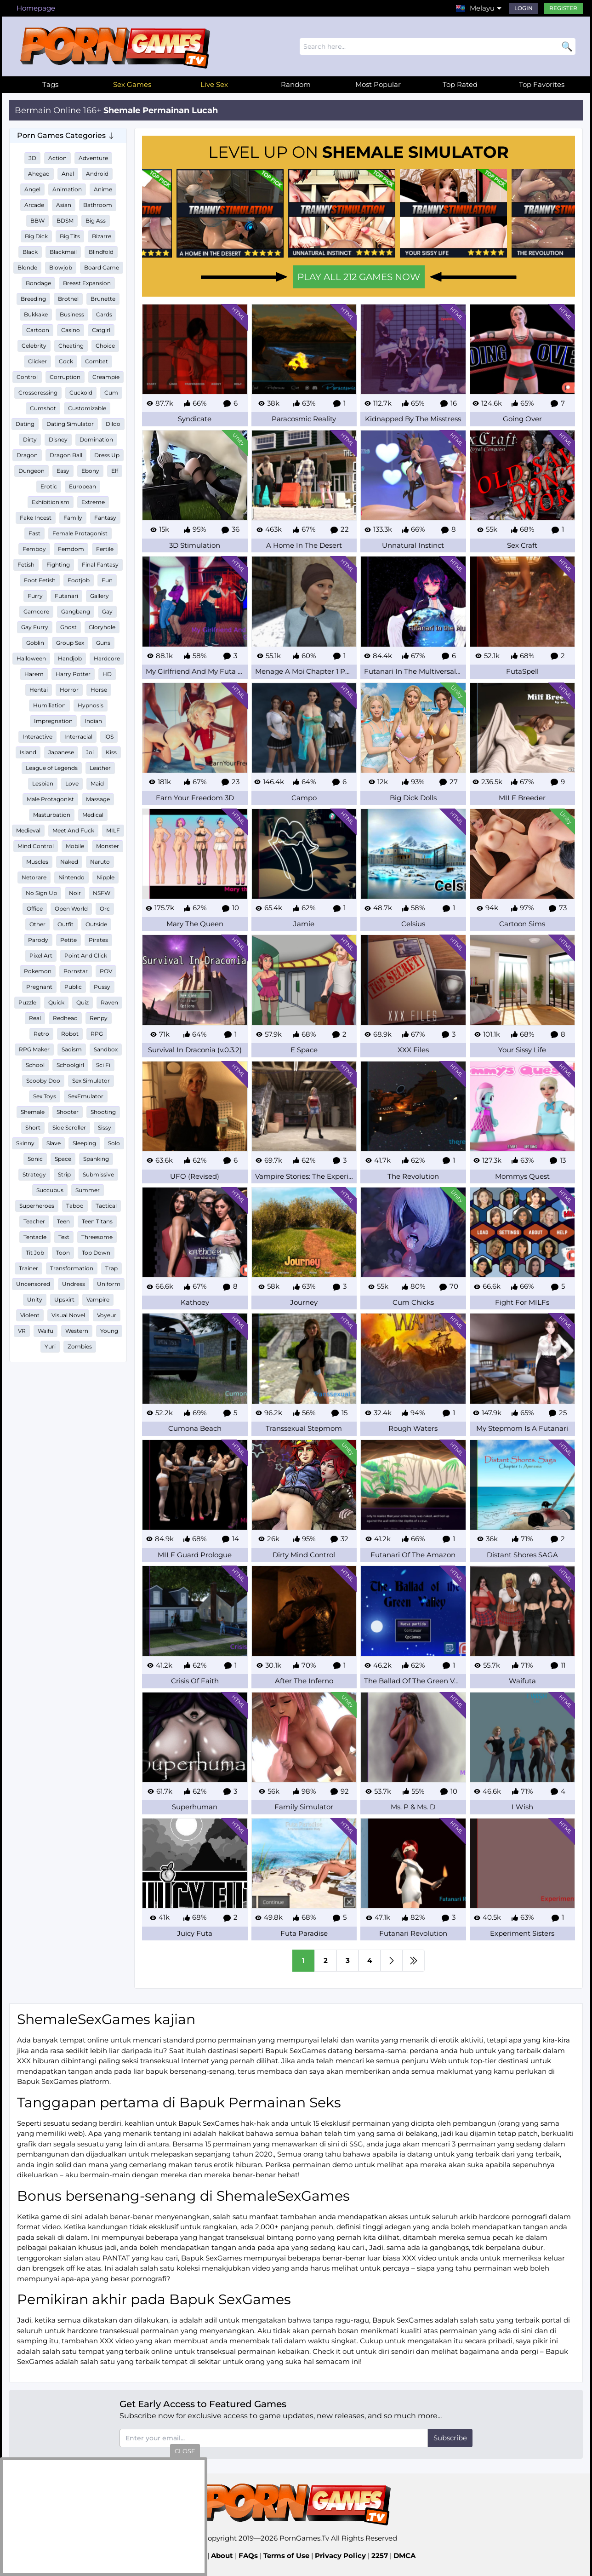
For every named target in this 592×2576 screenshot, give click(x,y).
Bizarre (101, 236)
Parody (38, 939)
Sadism (72, 1049)
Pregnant (39, 986)
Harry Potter (73, 674)
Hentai (38, 689)
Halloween (31, 658)
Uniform (108, 1283)
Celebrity (34, 345)
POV (106, 971)
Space (63, 1158)
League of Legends (52, 767)
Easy (63, 470)
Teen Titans (97, 1221)
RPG (97, 1033)
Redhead (65, 1018)
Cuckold (80, 392)
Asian (63, 204)
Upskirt (64, 1299)
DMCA (404, 2555)
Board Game (101, 267)
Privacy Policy (340, 2555)
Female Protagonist (80, 533)
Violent (30, 1315)
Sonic (35, 1158)
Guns (103, 642)
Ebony (90, 470)
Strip (64, 1174)
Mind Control (35, 846)
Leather (100, 767)
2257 (379, 2555)
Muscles (37, 861)
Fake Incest (35, 517)
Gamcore (36, 611)
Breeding (33, 298)
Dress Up (107, 455)
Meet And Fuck (73, 830)
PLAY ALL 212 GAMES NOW (358, 276)
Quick (56, 1002)
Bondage (38, 283)
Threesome (97, 1236)
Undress (73, 1283)
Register (563, 8)
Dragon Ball (66, 455)
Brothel (68, 298)
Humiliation (49, 705)
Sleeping (84, 1143)
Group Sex (70, 642)
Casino (70, 330)
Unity (34, 1299)
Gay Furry (34, 627)
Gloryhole (102, 627)
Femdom (71, 548)
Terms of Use (286, 2555)
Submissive (98, 1174)
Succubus (49, 1190)
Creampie (106, 376)
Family (72, 517)
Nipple (105, 877)
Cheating (71, 345)
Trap (111, 1268)
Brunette (103, 298)
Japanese (61, 752)
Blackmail (63, 251)
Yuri (50, 1346)
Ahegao (39, 173)
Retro (41, 1033)
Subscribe (450, 2437)
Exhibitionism (50, 502)
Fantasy (105, 517)
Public (73, 986)
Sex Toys (44, 1096)
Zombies (80, 1346)
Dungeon (31, 470)
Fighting (58, 564)
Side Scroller (69, 1127)
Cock (66, 361)
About (222, 2555)
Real (35, 1018)
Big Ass (95, 220)
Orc (105, 908)
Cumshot (43, 408)
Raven (109, 1002)
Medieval (28, 830)
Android (97, 173)
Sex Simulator (91, 1080)
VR (22, 1330)
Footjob (79, 580)
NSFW (101, 892)
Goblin (35, 642)
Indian (93, 720)
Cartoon (37, 330)
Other (37, 924)
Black (30, 251)
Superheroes (36, 1205)
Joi (90, 752)
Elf (114, 470)
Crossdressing (37, 392)
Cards (104, 314)
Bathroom (97, 204)
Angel (32, 189)
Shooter (68, 1111)
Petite (68, 939)
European (82, 486)
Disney (58, 439)
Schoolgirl (70, 1064)
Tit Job (35, 1252)
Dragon (27, 455)
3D (32, 158)
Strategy (34, 1174)
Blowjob (60, 267)
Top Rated (460, 84)
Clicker (37, 361)
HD (107, 674)
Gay (107, 611)
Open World (71, 908)
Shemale (33, 1111)
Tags (50, 84)
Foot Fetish (40, 580)
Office (35, 908)
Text (63, 1236)
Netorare (34, 877)
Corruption (65, 376)
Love (72, 783)
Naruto (100, 861)
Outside (96, 924)
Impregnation (53, 720)
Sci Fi (103, 1064)
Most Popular (378, 84)
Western (76, 1330)
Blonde (27, 267)
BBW (37, 220)
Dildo (113, 423)
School (35, 1064)
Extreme (93, 502)
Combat (96, 361)
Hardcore (107, 658)
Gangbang (75, 611)
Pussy (102, 986)
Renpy (99, 1018)
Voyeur (106, 1315)
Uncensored (33, 1283)
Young (109, 1330)
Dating (25, 423)
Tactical (106, 1205)
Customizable (87, 408)
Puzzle (27, 1002)
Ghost (68, 627)
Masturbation (51, 814)
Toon (63, 1252)
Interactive (37, 736)
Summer (87, 1190)
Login (523, 8)
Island (28, 752)
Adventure (93, 158)
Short (32, 1127)
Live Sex (214, 84)
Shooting (103, 1111)
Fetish (25, 564)
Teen (63, 1221)
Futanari (66, 595)
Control (27, 376)
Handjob (70, 658)
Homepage (36, 8)
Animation (67, 189)
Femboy (34, 548)
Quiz (82, 1002)
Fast (34, 533)
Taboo (75, 1205)
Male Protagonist (50, 799)
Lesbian (42, 783)
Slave (53, 1143)
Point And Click (85, 955)
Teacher (34, 1221)
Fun (107, 580)
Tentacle (34, 1236)
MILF (113, 830)
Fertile (105, 548)
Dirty (30, 439)
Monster (107, 846)
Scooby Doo (43, 1080)
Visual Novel (68, 1315)
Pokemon (37, 971)
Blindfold (101, 251)
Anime (103, 189)
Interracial (78, 736)
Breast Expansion (87, 283)
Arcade (34, 204)
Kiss (111, 752)
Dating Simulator (70, 423)
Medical (92, 814)
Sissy (104, 1127)
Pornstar (75, 971)
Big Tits (70, 236)
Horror (69, 689)
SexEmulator (85, 1096)
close (185, 2451)
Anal (68, 173)
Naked (69, 861)
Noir (75, 892)
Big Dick (36, 236)
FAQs (248, 2555)
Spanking (96, 1158)
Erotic (48, 486)
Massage (98, 799)
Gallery (99, 595)
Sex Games (132, 84)
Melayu (482, 8)
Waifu (45, 1330)
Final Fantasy (100, 564)
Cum (111, 392)
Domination (96, 439)
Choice (105, 345)
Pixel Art (40, 955)
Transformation (71, 1268)
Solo (114, 1143)
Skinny (25, 1143)
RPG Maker (34, 1049)
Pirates (98, 939)
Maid (97, 783)
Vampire (97, 1299)
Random (296, 84)
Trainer (28, 1268)
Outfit (65, 924)
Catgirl (101, 330)
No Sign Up (41, 892)
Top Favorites (541, 84)
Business (72, 314)
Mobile (75, 846)
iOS (109, 736)
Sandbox (106, 1049)
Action (57, 158)
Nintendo (71, 877)
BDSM (65, 220)
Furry (35, 595)
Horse (99, 689)
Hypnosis (90, 705)
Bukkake (36, 314)
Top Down (96, 1252)
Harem (34, 674)
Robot (70, 1033)
